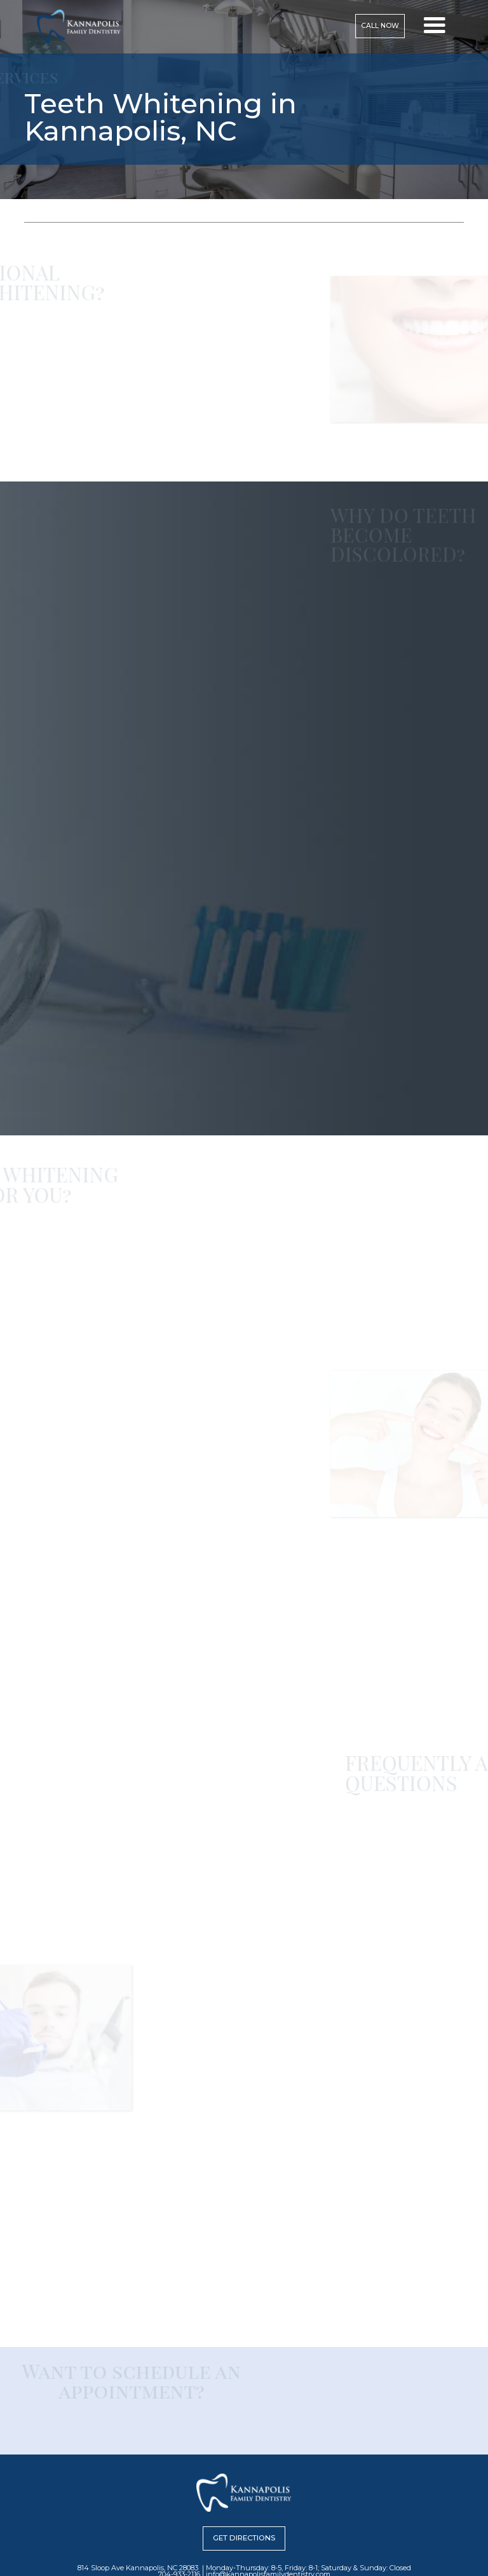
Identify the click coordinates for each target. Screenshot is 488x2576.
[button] (434, 26)
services (70, 213)
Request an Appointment (46, 1684)
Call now (380, 26)
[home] (79, 26)
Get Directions (244, 2537)
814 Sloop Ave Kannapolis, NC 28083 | (141, 2567)
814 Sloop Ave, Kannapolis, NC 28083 (64, 1652)
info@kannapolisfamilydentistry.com (380, 2272)
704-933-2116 (58, 1663)
